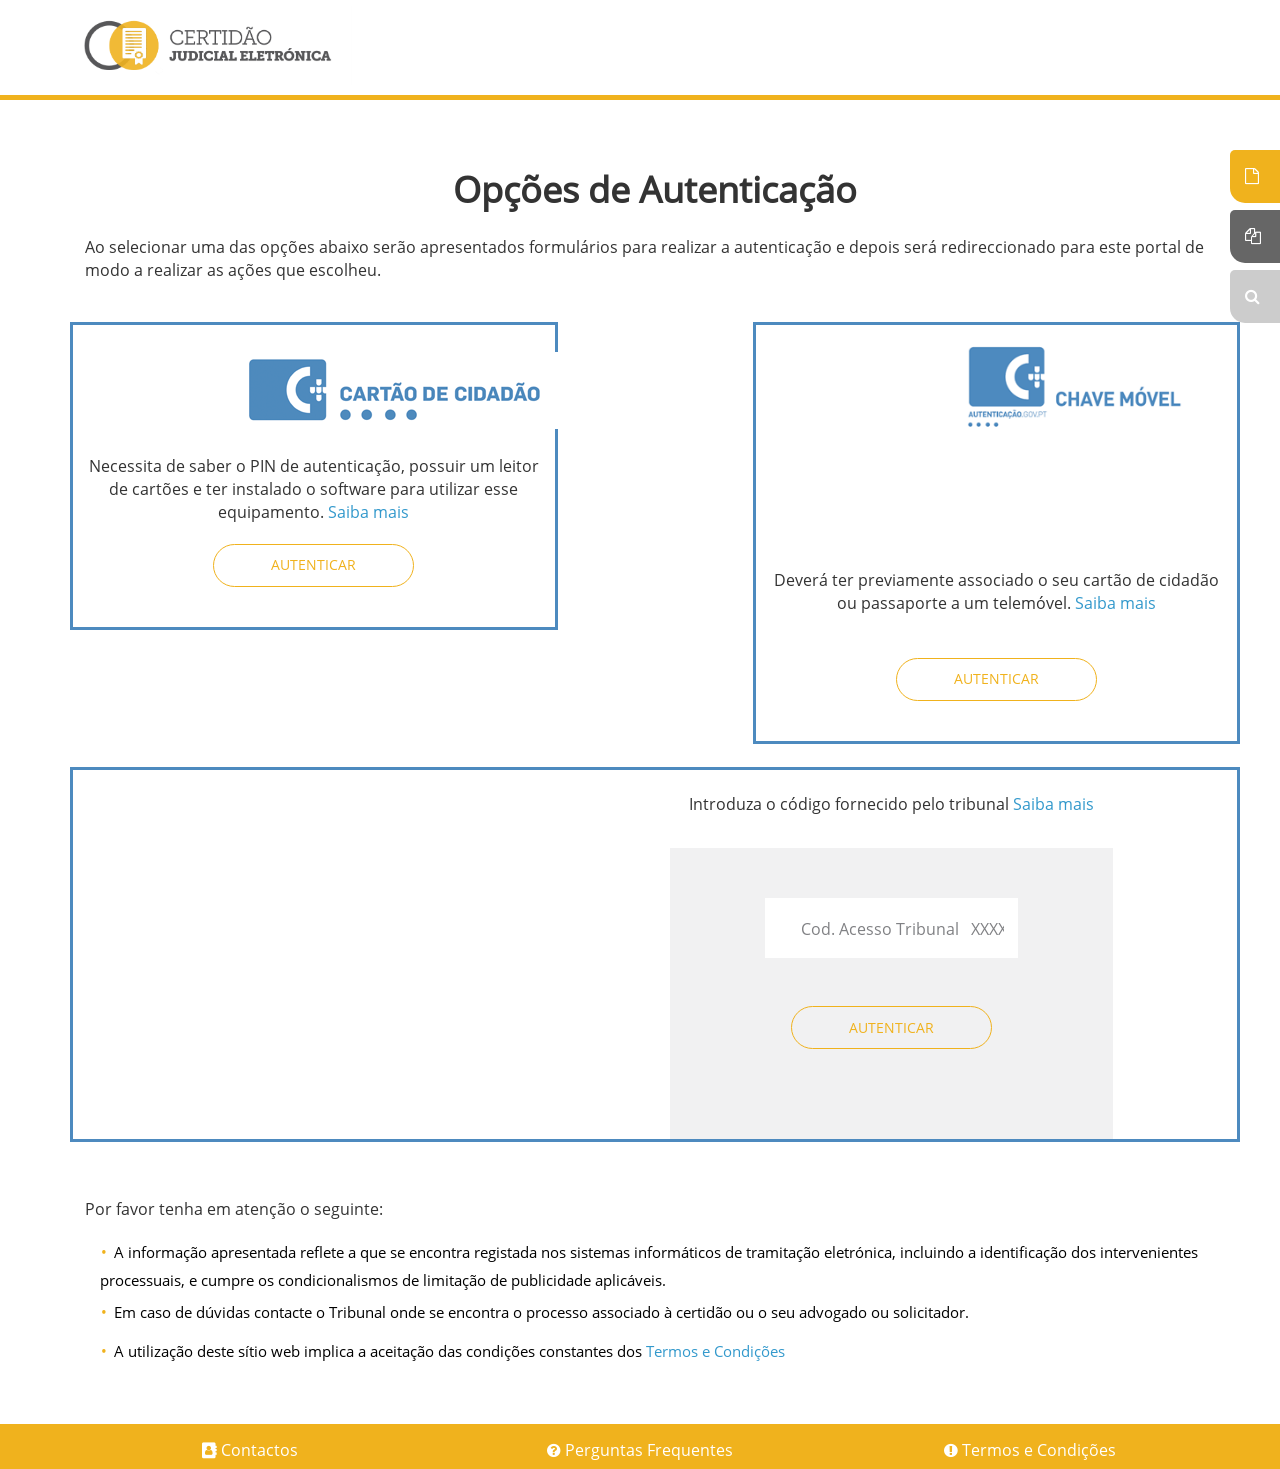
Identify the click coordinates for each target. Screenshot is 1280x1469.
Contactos (259, 1450)
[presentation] (270, 832)
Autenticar (313, 564)
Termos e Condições (715, 1351)
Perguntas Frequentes (649, 1450)
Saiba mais (368, 512)
